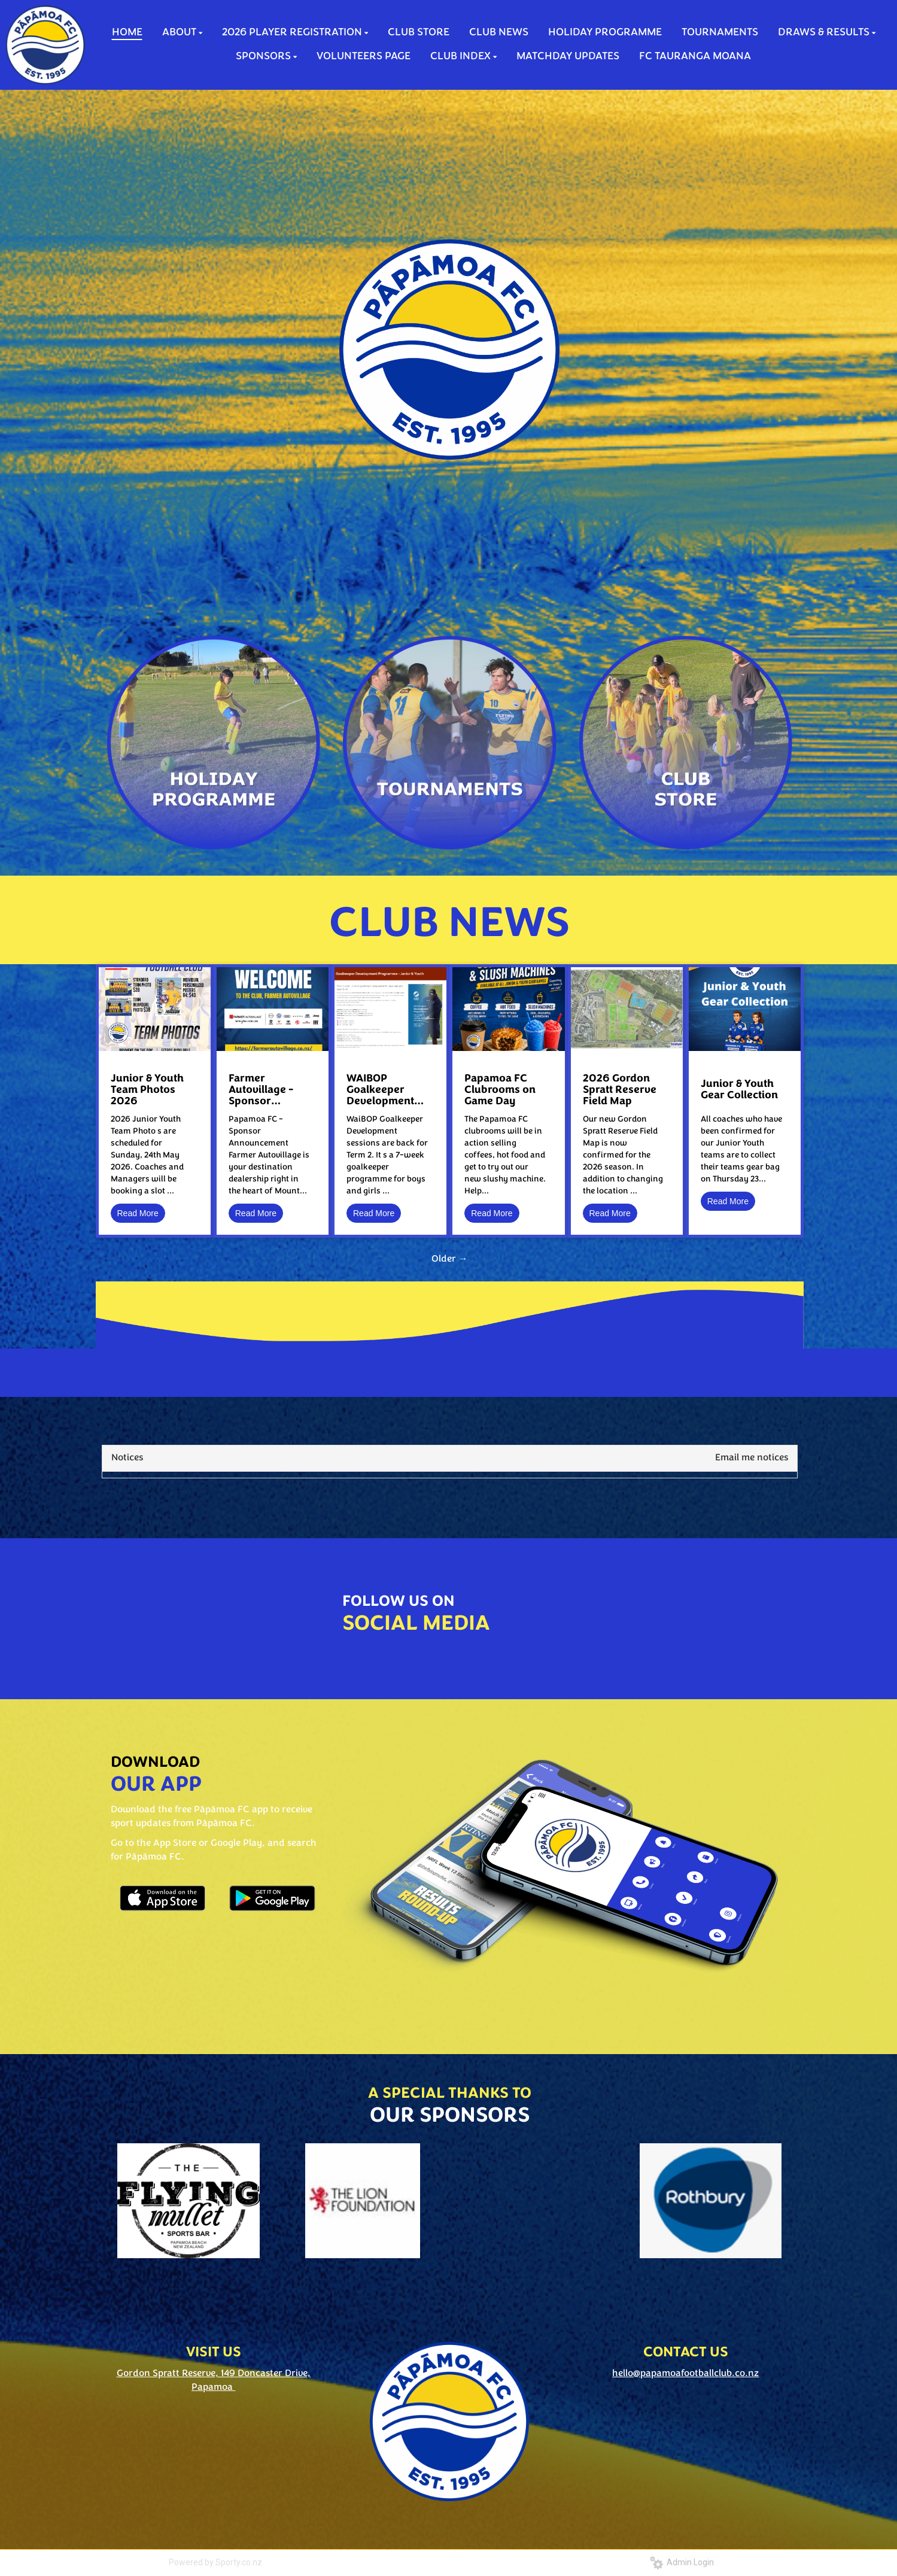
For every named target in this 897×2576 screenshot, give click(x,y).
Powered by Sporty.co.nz (215, 2562)
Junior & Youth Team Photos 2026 (147, 1090)
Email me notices (751, 1458)
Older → (449, 1259)
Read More (138, 1213)
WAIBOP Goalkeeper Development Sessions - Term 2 (386, 1090)
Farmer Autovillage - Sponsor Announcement (267, 1090)
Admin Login (682, 2562)
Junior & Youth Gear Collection (739, 1090)
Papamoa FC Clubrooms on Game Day (500, 1090)
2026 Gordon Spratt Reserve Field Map (619, 1090)
